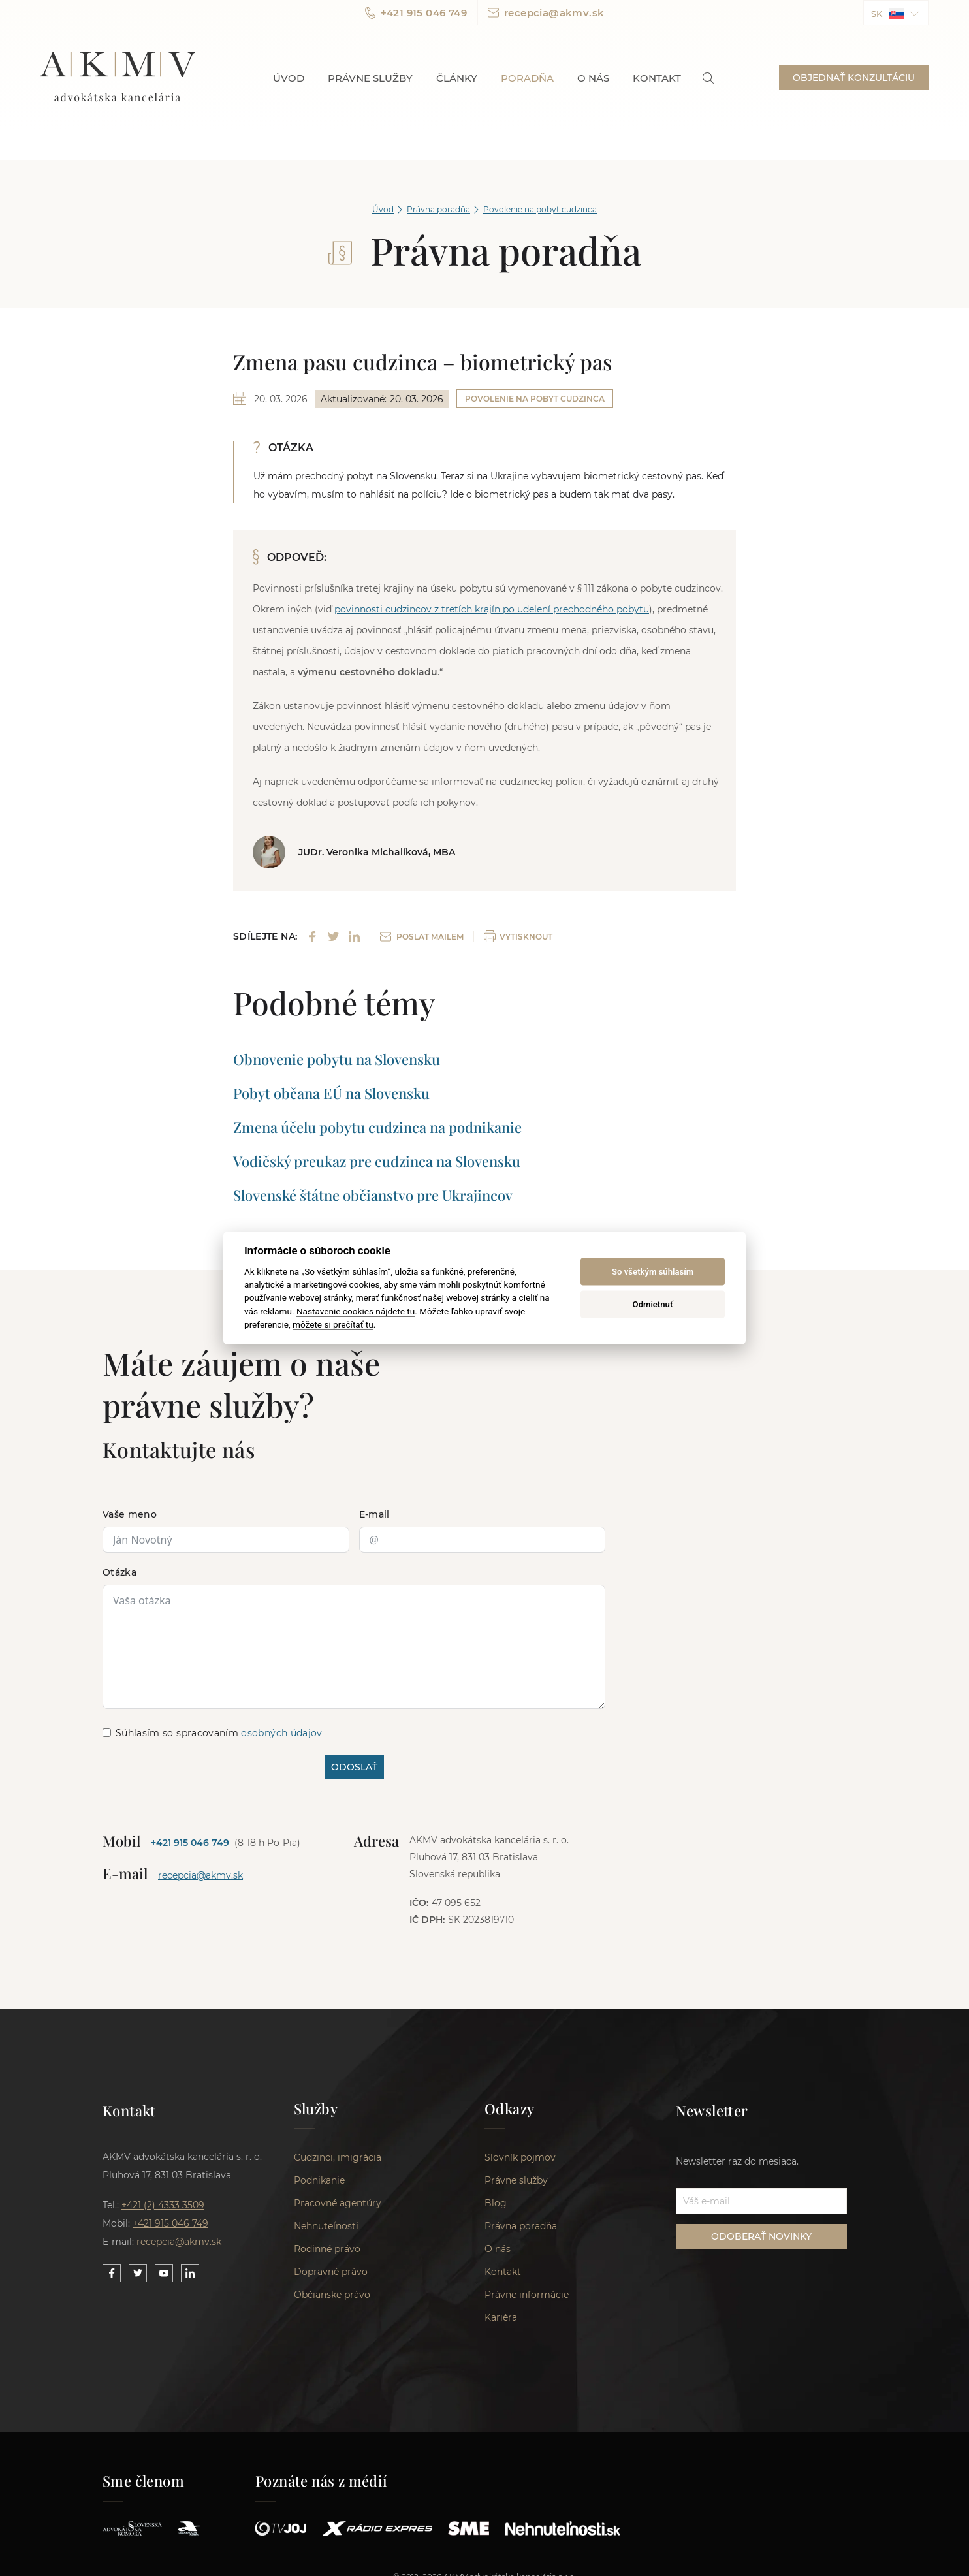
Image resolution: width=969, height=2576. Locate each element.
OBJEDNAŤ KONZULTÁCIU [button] (854, 78)
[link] (708, 78)
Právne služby (370, 78)
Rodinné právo (327, 2249)
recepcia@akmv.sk (546, 13)
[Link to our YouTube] (164, 2273)
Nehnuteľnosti (326, 2226)
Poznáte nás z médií (321, 2480)
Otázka (119, 1572)
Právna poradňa (438, 209)
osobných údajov (281, 1733)
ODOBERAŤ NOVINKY (761, 2236)
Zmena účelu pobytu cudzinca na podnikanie (377, 1127)
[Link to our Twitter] (138, 2273)
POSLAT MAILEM (422, 936)
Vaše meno (130, 1514)
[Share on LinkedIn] (354, 936)
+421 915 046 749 (416, 13)
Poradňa (527, 78)
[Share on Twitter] (333, 936)
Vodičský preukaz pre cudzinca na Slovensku (376, 1161)
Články (456, 78)
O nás (593, 78)
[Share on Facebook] (312, 936)
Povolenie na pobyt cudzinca (540, 209)
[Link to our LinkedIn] (190, 2273)
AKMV (117, 78)
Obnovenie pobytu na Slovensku (336, 1059)
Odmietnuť (653, 1304)
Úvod (288, 78)
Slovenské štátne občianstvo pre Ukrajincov (373, 1195)
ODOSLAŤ (354, 1767)
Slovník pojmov (520, 2157)
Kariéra (500, 2317)
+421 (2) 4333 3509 (162, 2205)
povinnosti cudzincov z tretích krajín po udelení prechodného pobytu (491, 609)
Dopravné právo (331, 2272)
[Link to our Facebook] (112, 2273)
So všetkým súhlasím (652, 1272)
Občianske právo (332, 2294)
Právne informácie (526, 2294)
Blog (495, 2203)
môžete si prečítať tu (333, 1324)
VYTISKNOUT (518, 936)
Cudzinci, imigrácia (337, 2157)
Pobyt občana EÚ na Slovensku (331, 1093)
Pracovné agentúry (337, 2203)
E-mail (374, 1514)
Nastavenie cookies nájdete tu (355, 1310)
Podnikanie (319, 2180)
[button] (896, 12)
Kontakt (657, 78)
